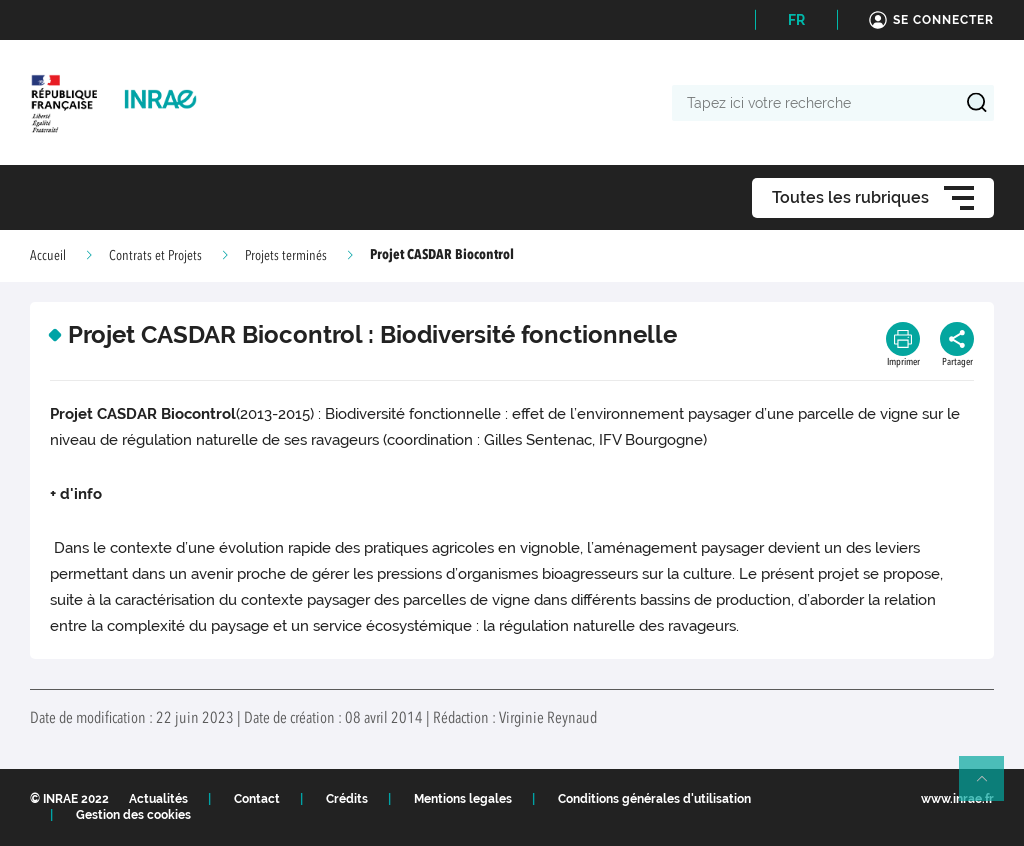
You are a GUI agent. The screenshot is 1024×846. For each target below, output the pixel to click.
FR (796, 20)
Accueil (48, 256)
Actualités (158, 799)
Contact (257, 799)
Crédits (347, 799)
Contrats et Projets (155, 256)
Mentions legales (463, 799)
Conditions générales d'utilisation (654, 799)
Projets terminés (286, 256)
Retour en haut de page (990, 787)
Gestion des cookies (133, 815)
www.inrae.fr (957, 799)
